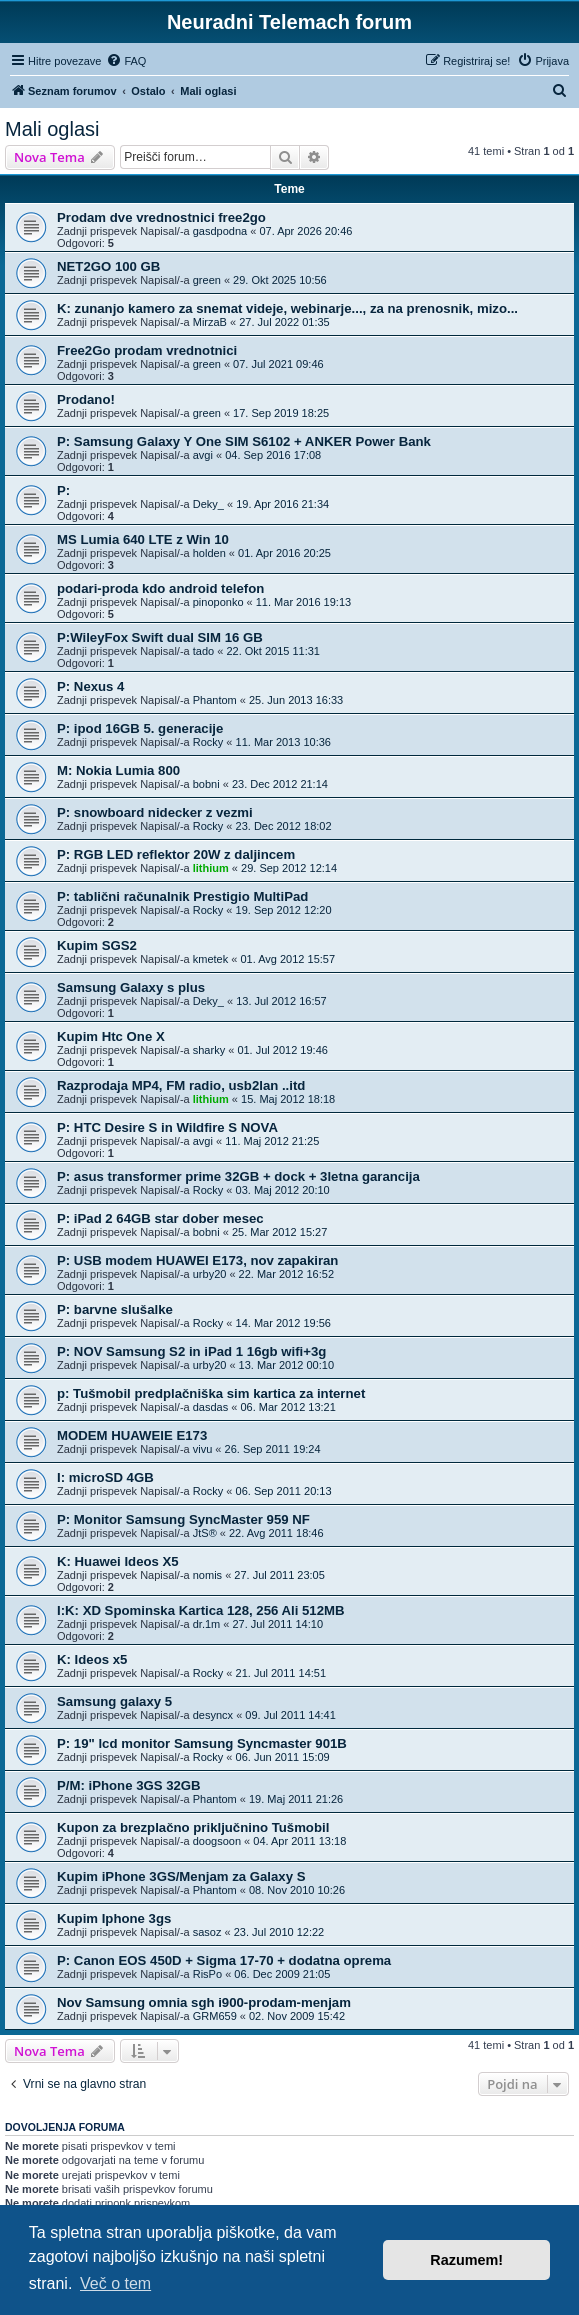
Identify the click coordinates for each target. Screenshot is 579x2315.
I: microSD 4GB (105, 1477)
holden (209, 553)
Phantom (215, 700)
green (207, 280)
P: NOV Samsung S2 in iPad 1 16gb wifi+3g (191, 1351)
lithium (211, 868)
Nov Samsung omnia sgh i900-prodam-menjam (204, 2002)
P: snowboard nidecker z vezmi (155, 812)
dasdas (210, 1407)
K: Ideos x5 (92, 1659)
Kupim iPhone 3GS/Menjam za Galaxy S (181, 1876)
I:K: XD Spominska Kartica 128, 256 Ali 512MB (201, 1610)
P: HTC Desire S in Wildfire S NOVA (167, 1127)
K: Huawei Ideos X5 (118, 1561)
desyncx (213, 1715)
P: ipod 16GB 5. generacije (140, 728)
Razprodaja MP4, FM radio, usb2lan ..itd (181, 1085)
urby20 (210, 1274)
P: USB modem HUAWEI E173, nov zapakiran (197, 1260)
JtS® (205, 1533)
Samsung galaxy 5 (114, 1701)
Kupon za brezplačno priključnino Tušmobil (193, 1827)
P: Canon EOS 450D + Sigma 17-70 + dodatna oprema (224, 1960)
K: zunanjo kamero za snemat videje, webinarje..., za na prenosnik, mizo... (287, 308)
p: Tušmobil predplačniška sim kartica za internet (211, 1393)
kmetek (210, 959)
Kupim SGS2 (97, 945)
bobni (206, 784)
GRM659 (215, 2016)
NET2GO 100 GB (108, 266)
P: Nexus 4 (90, 686)
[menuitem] (126, 61)
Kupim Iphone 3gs (114, 1918)
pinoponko (218, 602)
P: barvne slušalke (115, 1309)
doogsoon (217, 1841)
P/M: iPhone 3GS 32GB (129, 1785)
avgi (203, 455)
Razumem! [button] (466, 2260)
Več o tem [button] (115, 2283)
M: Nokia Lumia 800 (118, 770)
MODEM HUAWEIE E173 (132, 1435)
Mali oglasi (52, 129)
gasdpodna (220, 231)
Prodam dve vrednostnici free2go (161, 217)
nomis (207, 1575)
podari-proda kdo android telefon (160, 588)
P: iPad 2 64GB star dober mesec (160, 1218)
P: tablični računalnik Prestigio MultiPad (182, 896)
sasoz (207, 1932)
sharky (209, 1050)
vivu (203, 1449)
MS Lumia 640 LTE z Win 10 (143, 539)
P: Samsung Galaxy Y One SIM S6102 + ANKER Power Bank (244, 441)
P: (63, 490)
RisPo (207, 1974)
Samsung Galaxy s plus (131, 987)
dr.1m (207, 1624)
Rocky (208, 742)
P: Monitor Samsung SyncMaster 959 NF (183, 1519)
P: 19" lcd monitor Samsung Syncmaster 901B (202, 1743)
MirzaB (210, 322)
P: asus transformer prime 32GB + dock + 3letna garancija (238, 1176)
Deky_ (208, 504)
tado (203, 651)
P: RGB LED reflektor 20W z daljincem (176, 854)
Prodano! (86, 399)
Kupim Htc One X (111, 1036)
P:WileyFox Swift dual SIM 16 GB (160, 637)
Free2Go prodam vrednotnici (147, 350)
